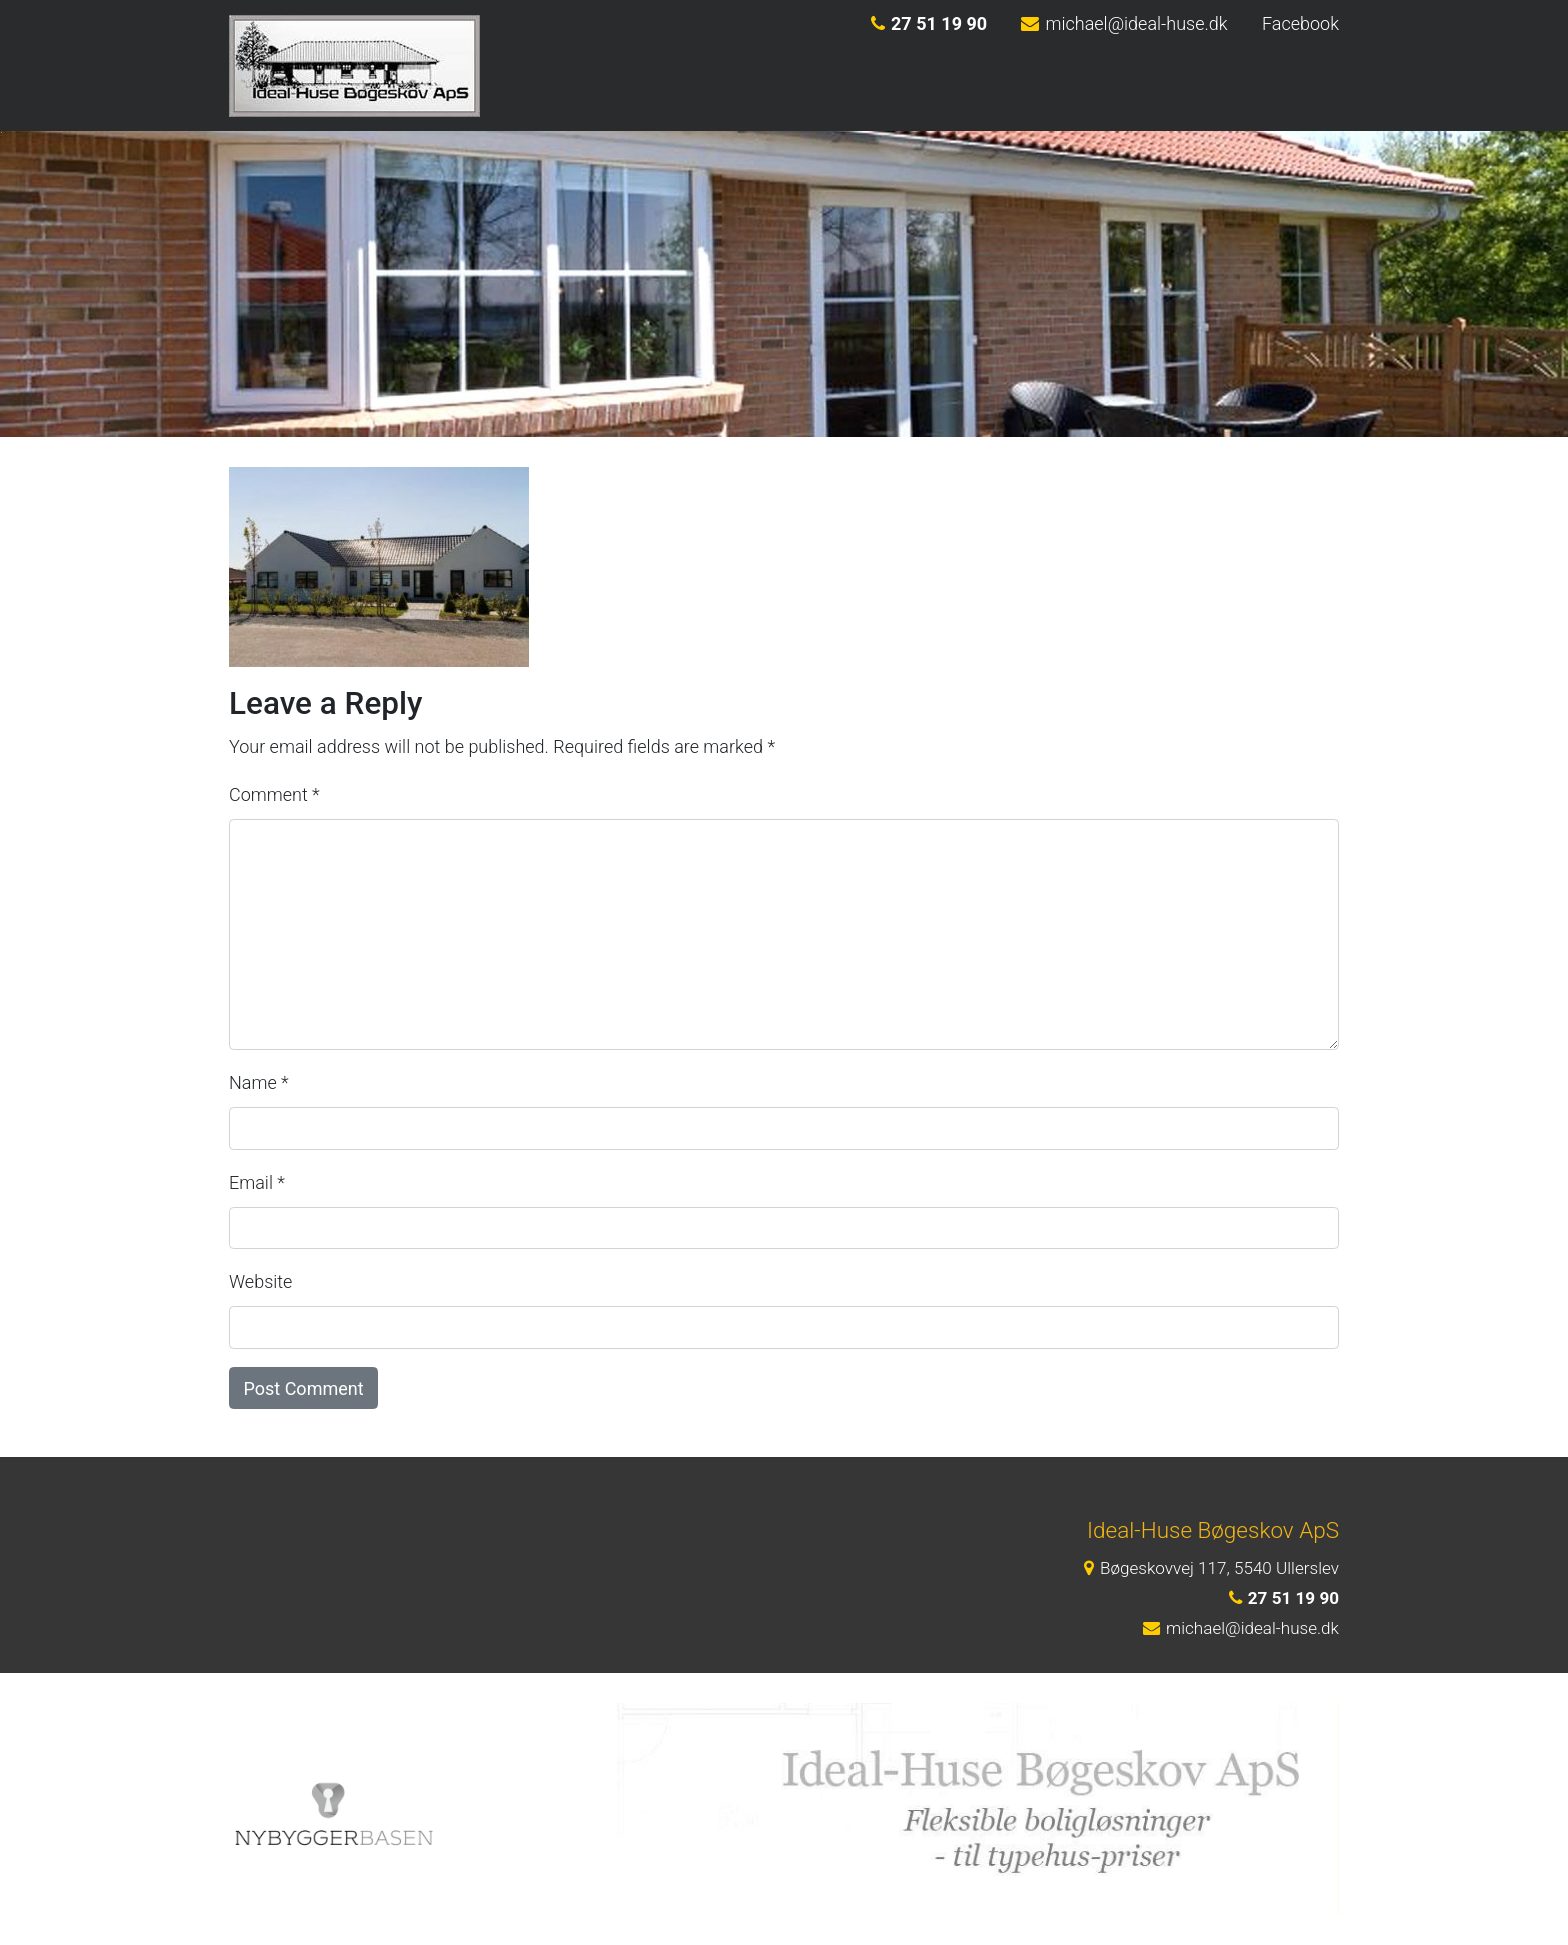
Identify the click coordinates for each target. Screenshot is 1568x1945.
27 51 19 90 (929, 23)
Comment (274, 794)
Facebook (1300, 23)
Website (260, 1281)
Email (257, 1182)
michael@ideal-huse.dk (1124, 23)
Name (259, 1082)
